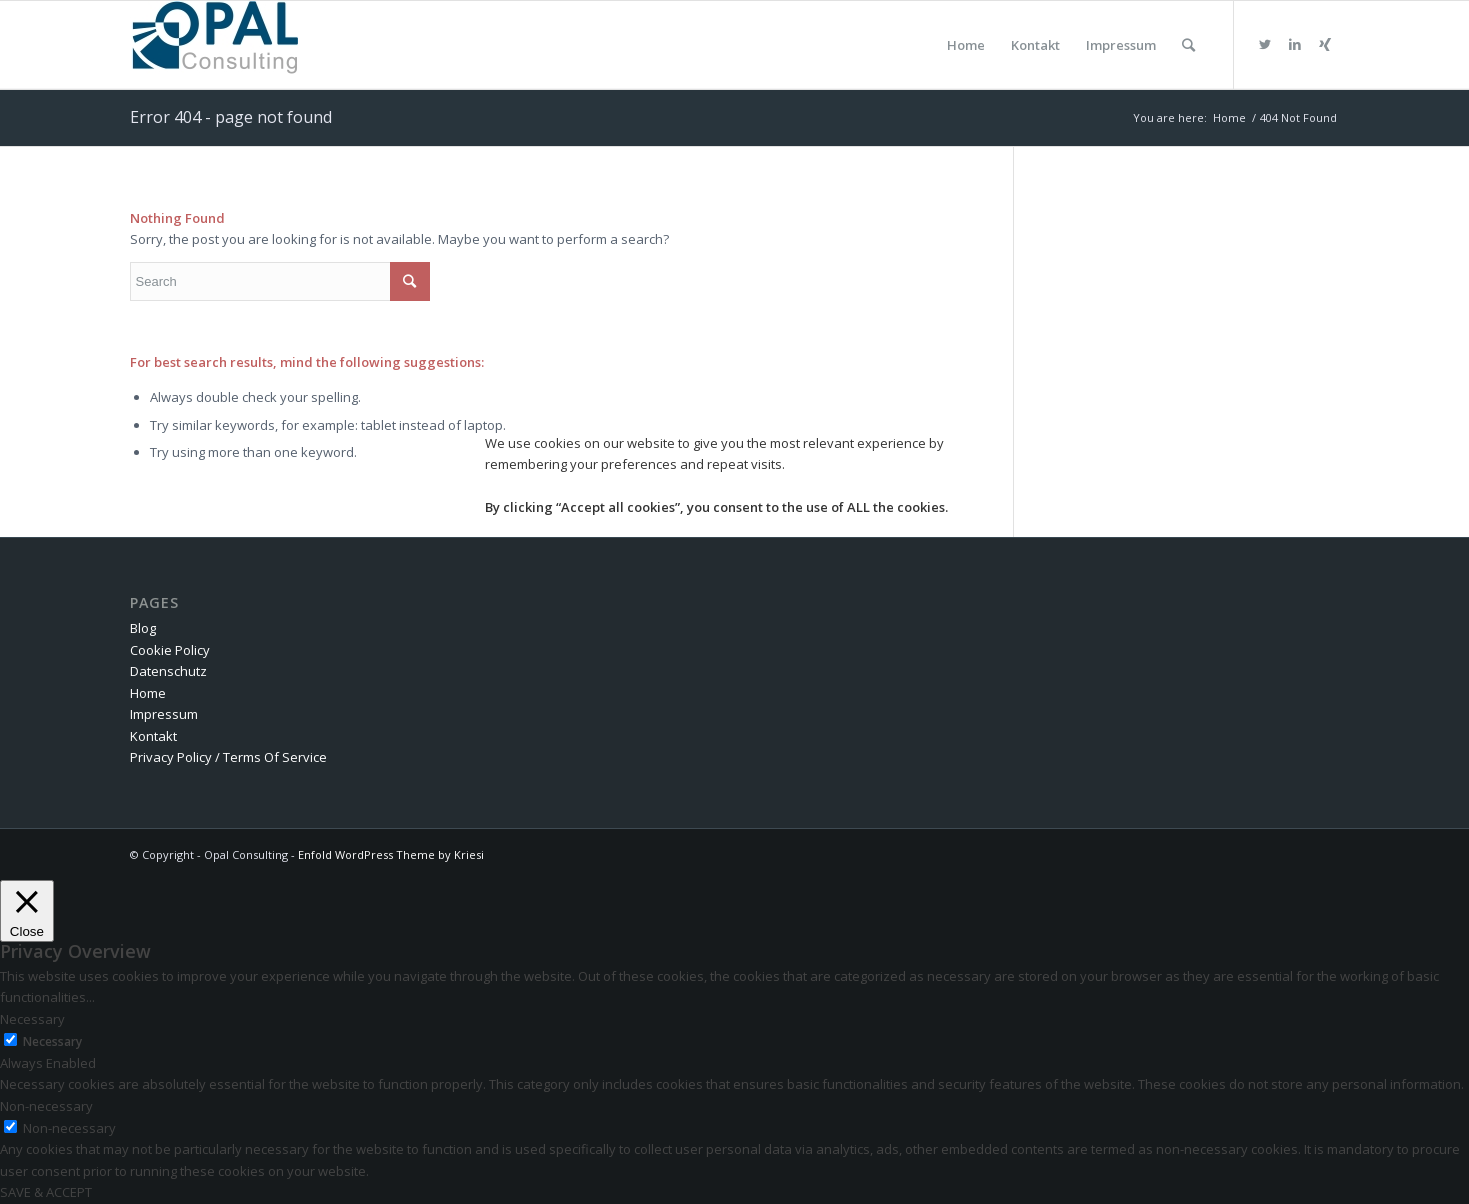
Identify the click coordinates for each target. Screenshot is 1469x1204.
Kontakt (153, 736)
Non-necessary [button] (46, 1106)
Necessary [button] (32, 1019)
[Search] (1188, 45)
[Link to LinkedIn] (1295, 44)
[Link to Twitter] (1265, 44)
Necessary (52, 1041)
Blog (143, 628)
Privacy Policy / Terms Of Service (228, 757)
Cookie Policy (170, 650)
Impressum (164, 714)
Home (148, 693)
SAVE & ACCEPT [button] (46, 1192)
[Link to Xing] (1325, 44)
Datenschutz (168, 671)
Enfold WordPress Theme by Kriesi (391, 854)
